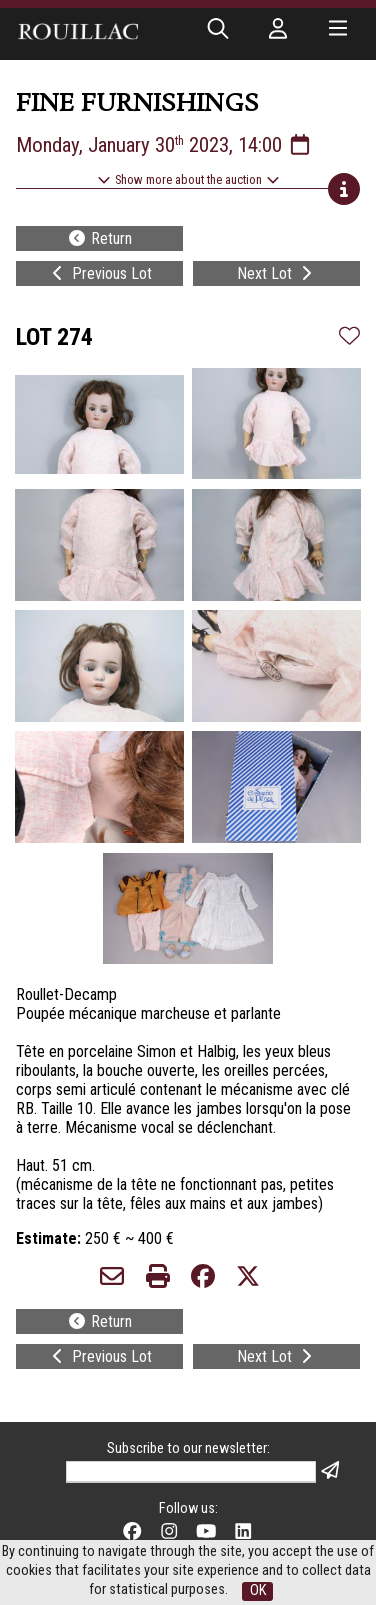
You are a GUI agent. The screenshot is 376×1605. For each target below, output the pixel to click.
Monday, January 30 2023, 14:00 (164, 145)
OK (258, 1590)
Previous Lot (100, 273)
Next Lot (276, 273)
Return (99, 238)
